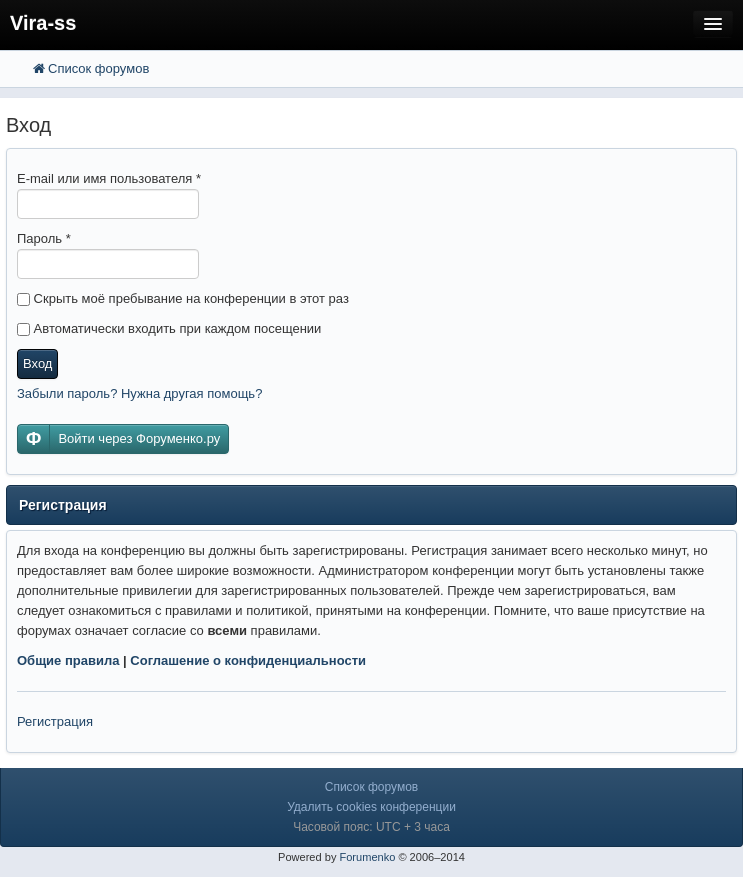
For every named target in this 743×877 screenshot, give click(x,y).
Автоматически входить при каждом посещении (169, 328)
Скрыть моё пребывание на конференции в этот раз (183, 298)
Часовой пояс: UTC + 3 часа (371, 827)
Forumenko (367, 857)
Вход (37, 363)
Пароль (44, 238)
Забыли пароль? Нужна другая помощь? (139, 393)
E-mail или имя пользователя (109, 178)
